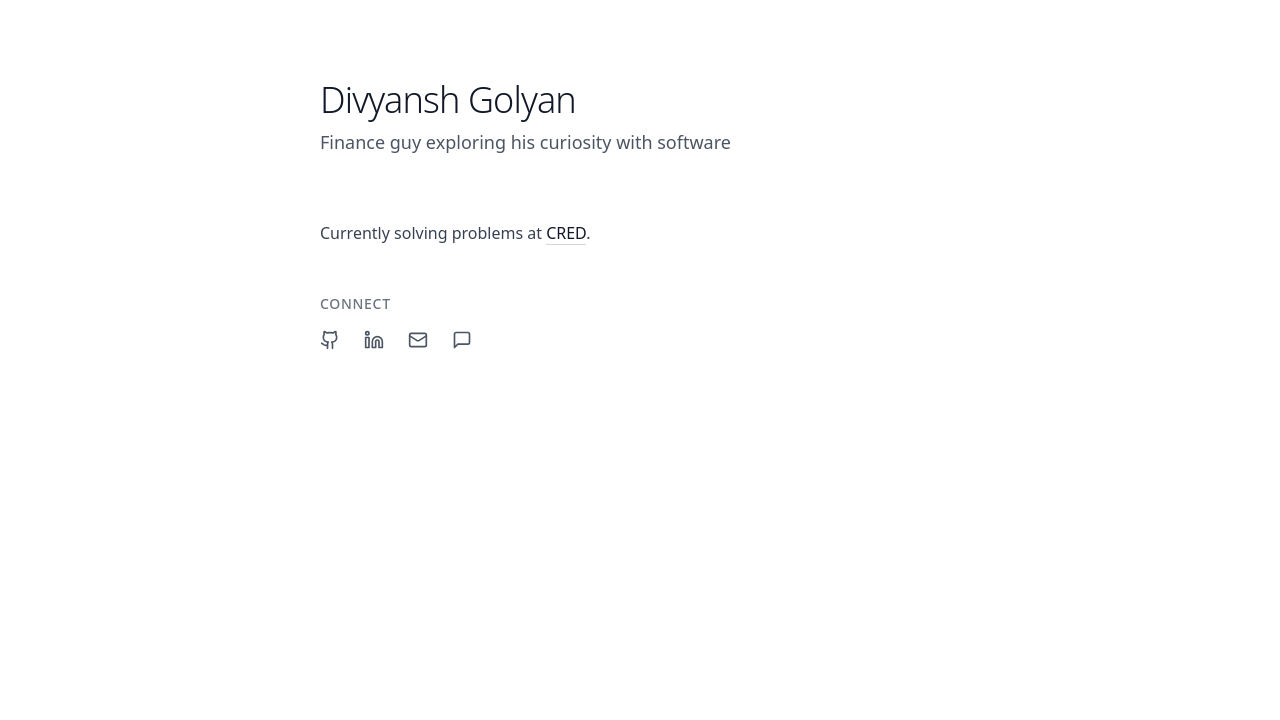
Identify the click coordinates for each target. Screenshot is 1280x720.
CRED (566, 233)
